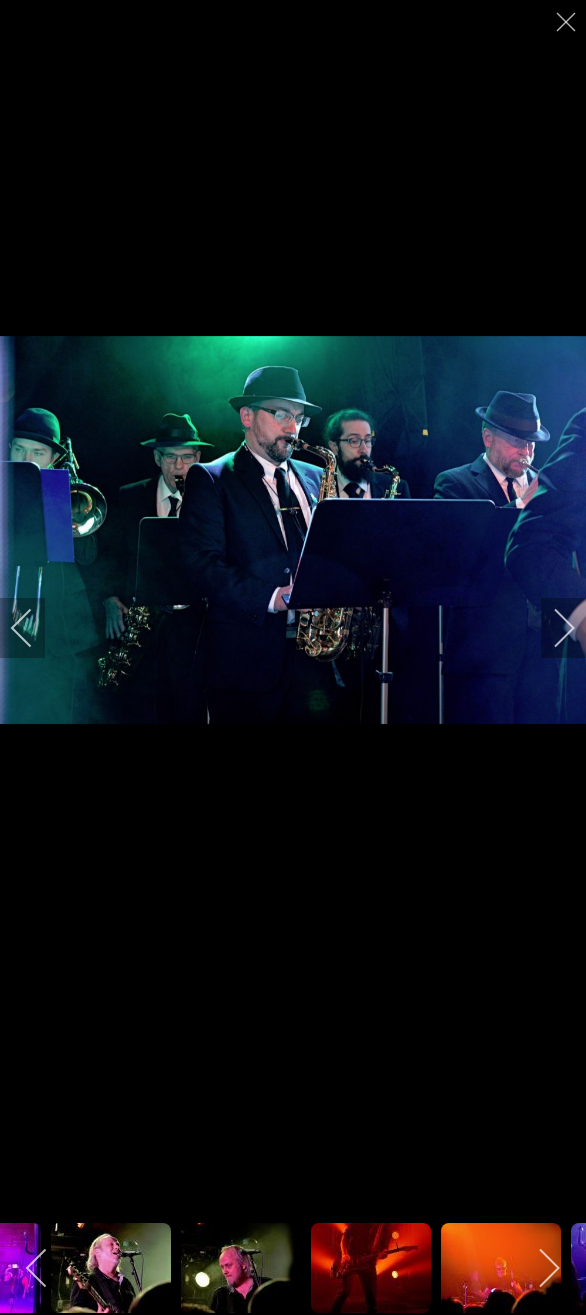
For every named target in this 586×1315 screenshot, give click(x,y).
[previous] (35, 628)
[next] (551, 628)
